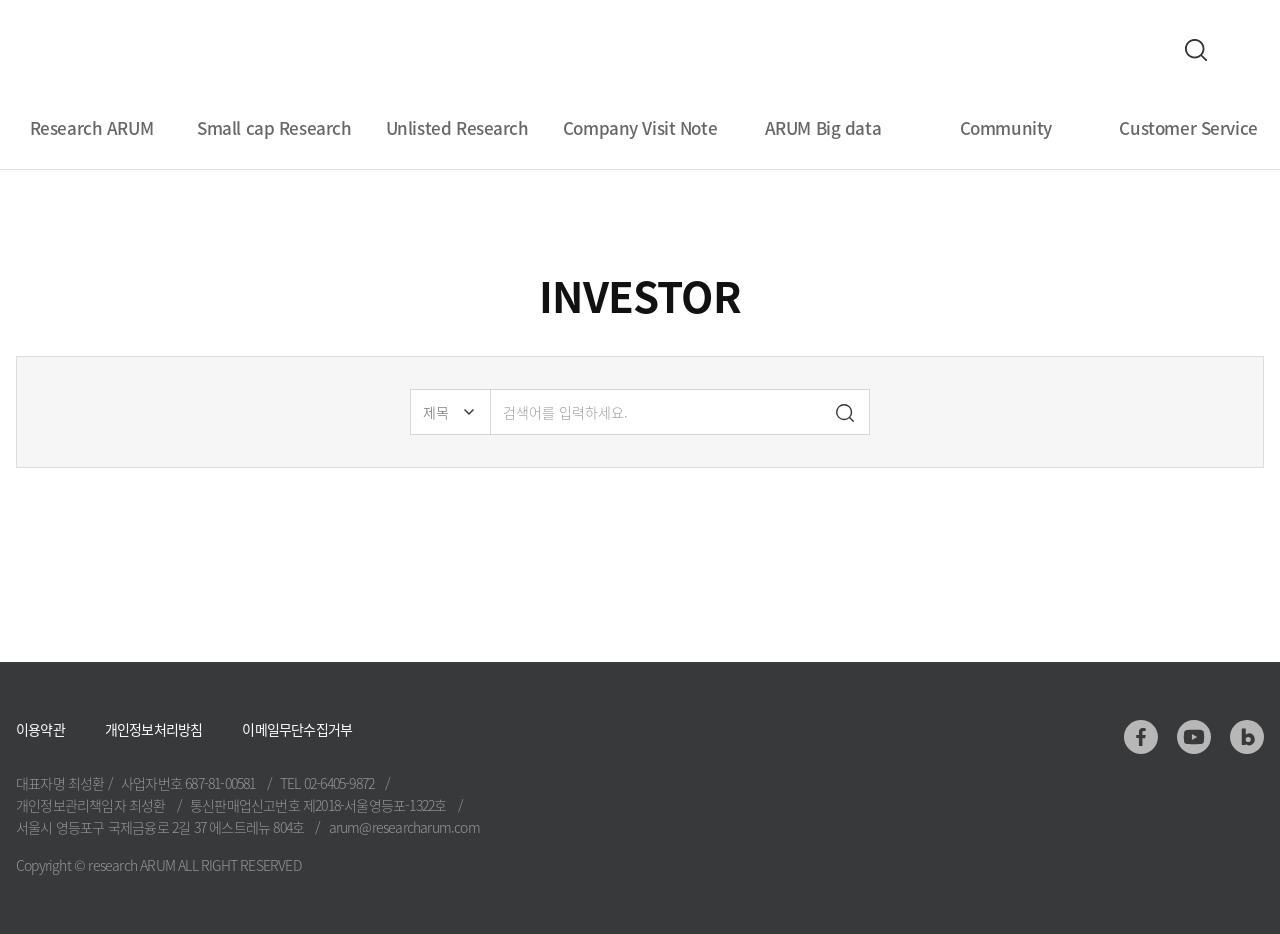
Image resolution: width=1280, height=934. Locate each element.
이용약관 (40, 729)
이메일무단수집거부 (297, 729)
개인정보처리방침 (154, 729)
